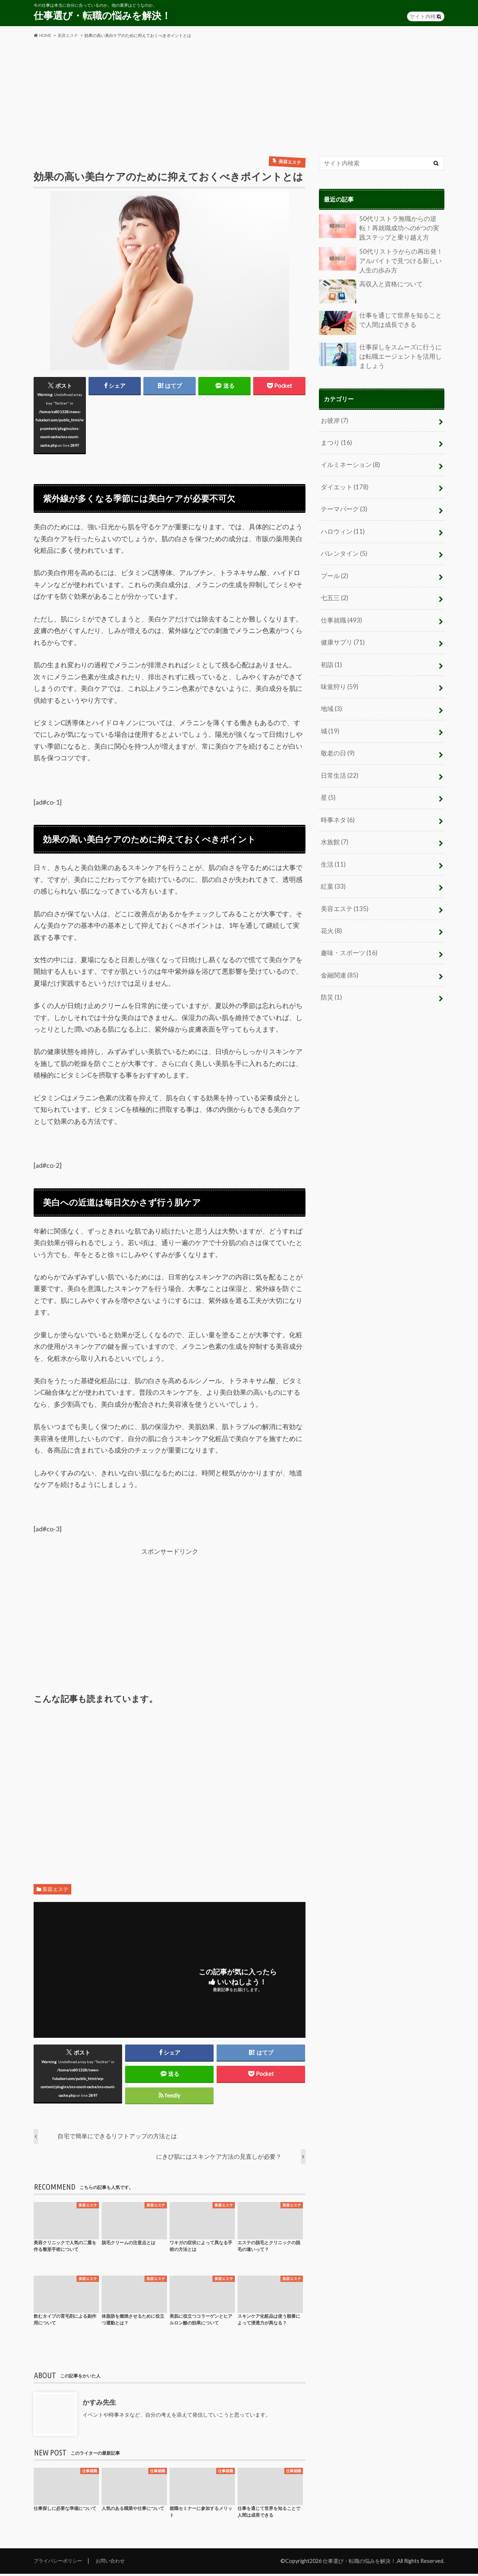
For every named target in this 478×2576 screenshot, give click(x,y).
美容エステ (55, 1891)
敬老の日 (337, 740)
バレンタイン (343, 546)
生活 (332, 848)
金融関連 (338, 955)
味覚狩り (338, 675)
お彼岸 (334, 417)
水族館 (334, 826)
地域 (331, 697)
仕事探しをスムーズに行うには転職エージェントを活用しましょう (381, 354)
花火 (331, 912)
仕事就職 (340, 611)
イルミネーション (349, 460)
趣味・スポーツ (347, 934)
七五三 (334, 589)
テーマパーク (343, 503)
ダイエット (343, 482)
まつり (335, 439)
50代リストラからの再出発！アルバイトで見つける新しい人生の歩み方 (381, 259)
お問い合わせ (115, 2563)
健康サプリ (341, 632)
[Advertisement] (239, 97)
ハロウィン (341, 525)
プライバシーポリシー (60, 2563)
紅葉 (332, 869)
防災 (331, 977)
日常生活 (338, 761)
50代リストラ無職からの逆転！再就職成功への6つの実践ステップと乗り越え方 (381, 228)
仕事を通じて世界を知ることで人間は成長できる (381, 321)
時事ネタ (337, 804)
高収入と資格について (369, 290)
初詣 (331, 654)
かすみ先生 (99, 2404)
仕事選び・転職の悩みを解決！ (102, 15)
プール (334, 568)
